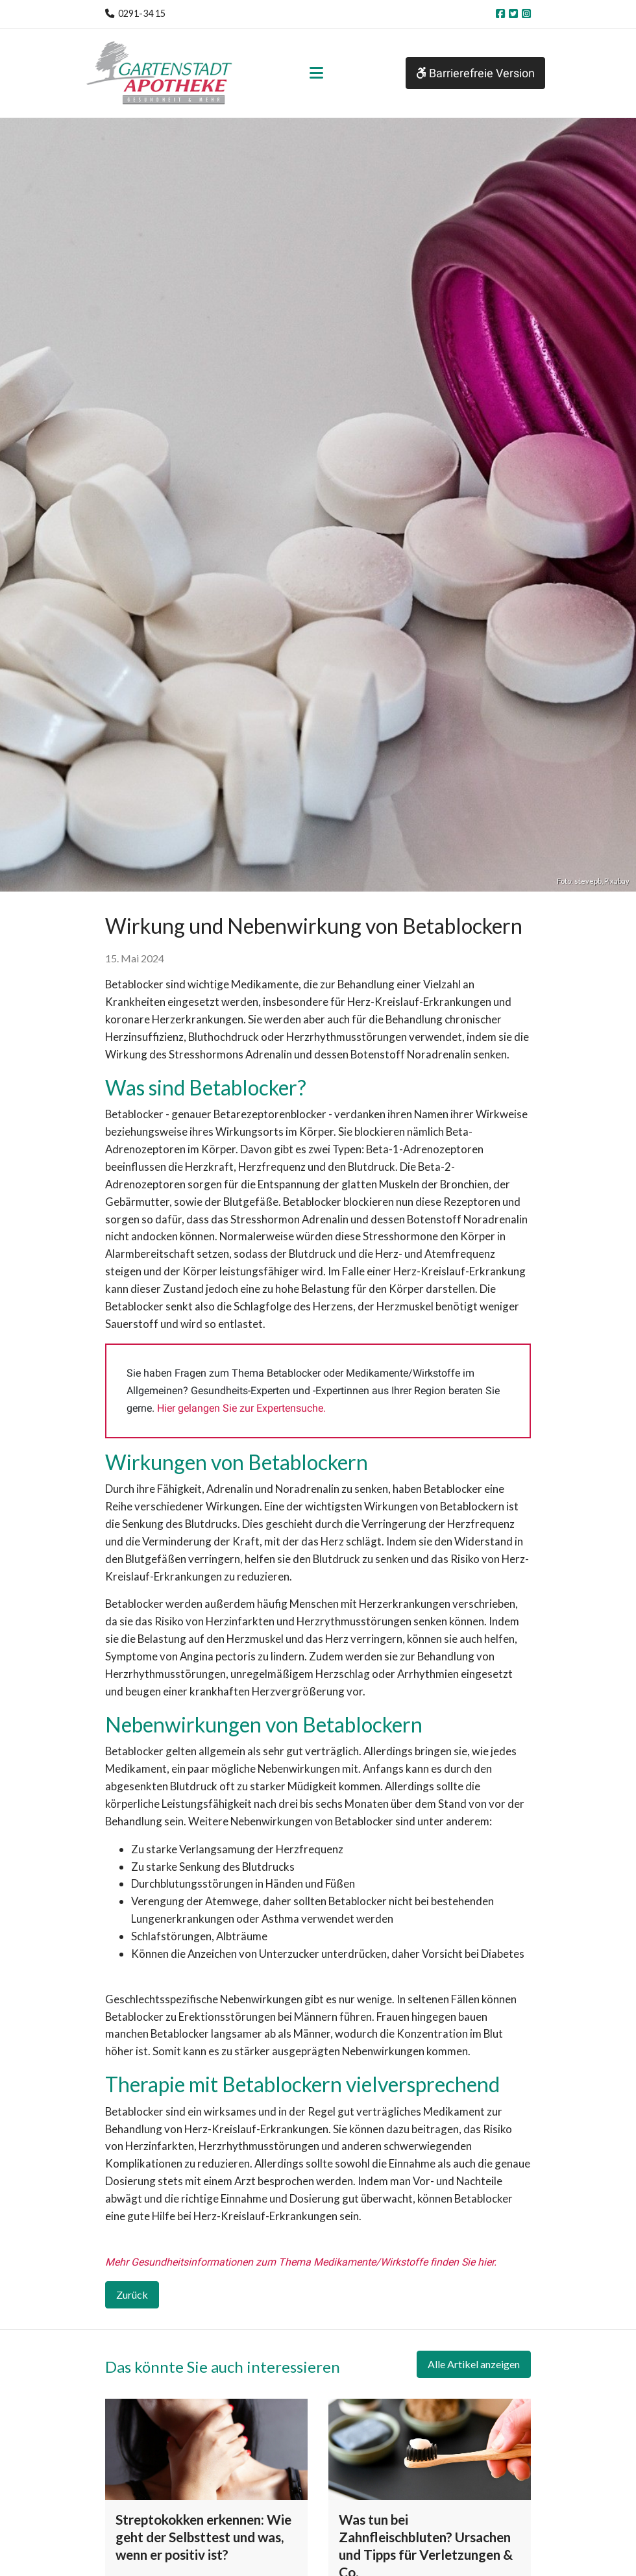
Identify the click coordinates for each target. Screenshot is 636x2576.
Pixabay (617, 881)
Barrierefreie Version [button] (475, 73)
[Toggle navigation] (316, 73)
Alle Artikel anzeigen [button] (474, 2364)
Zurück (132, 2294)
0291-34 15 (141, 13)
